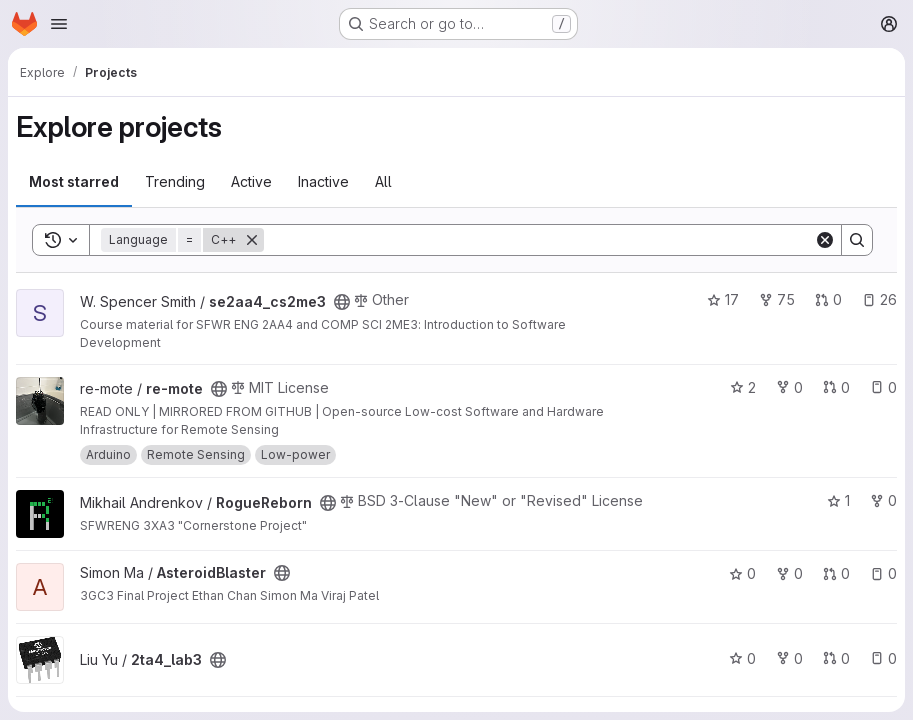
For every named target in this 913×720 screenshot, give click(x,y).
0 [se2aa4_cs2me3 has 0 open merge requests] (828, 299)
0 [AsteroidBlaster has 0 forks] (789, 573)
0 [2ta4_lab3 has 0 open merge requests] (836, 658)
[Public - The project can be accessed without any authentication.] (342, 302)
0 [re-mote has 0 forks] (789, 387)
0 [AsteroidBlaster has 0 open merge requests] (836, 573)
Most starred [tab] (74, 181)
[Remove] (252, 240)
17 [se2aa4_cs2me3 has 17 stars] (723, 299)
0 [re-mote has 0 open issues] (883, 387)
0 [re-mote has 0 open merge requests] (836, 387)
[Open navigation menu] (59, 24)
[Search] (539, 240)
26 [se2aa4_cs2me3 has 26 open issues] (879, 299)
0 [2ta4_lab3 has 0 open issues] (883, 658)
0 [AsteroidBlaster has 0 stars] (742, 573)
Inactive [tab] (323, 181)
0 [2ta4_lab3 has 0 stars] (742, 658)
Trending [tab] (175, 181)
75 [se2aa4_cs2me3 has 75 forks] (777, 299)
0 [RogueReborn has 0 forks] (883, 500)
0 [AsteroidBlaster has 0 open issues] (883, 573)
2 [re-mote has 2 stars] (743, 387)
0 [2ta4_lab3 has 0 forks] (789, 658)
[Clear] (825, 240)
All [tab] (383, 181)
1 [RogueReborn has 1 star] (838, 500)
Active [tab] (251, 181)
